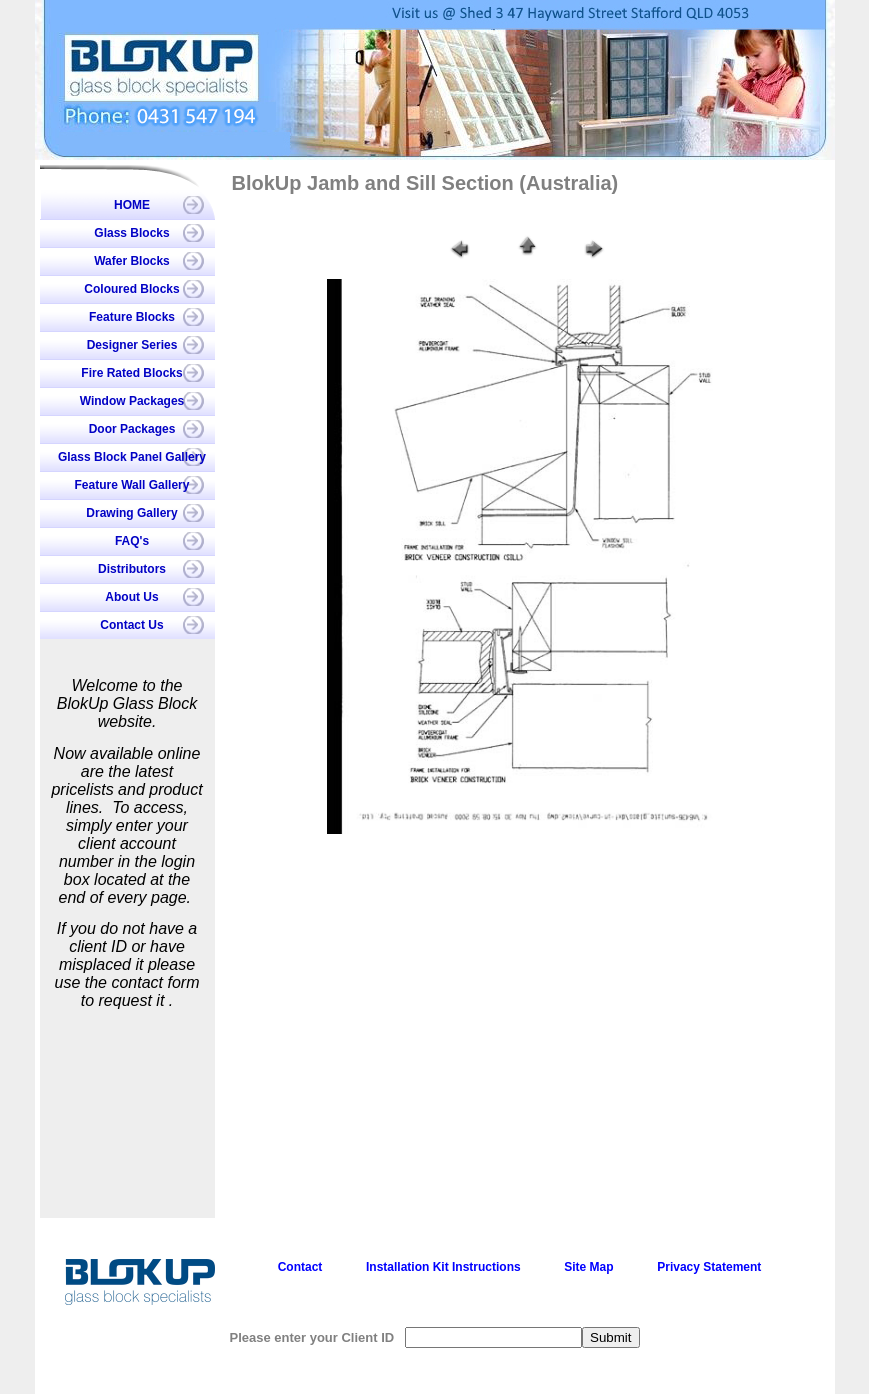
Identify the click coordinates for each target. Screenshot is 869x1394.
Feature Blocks (132, 317)
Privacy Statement (709, 1267)
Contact (300, 1267)
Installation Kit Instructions (443, 1267)
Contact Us (131, 625)
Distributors (132, 569)
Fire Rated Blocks (131, 373)
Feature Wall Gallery (132, 485)
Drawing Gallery (131, 513)
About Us (131, 597)
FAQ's (132, 541)
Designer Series (132, 345)
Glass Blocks (131, 233)
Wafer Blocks (132, 261)
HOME (132, 205)
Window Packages (132, 401)
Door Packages (132, 429)
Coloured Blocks (131, 289)
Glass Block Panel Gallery (132, 457)
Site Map (588, 1267)
